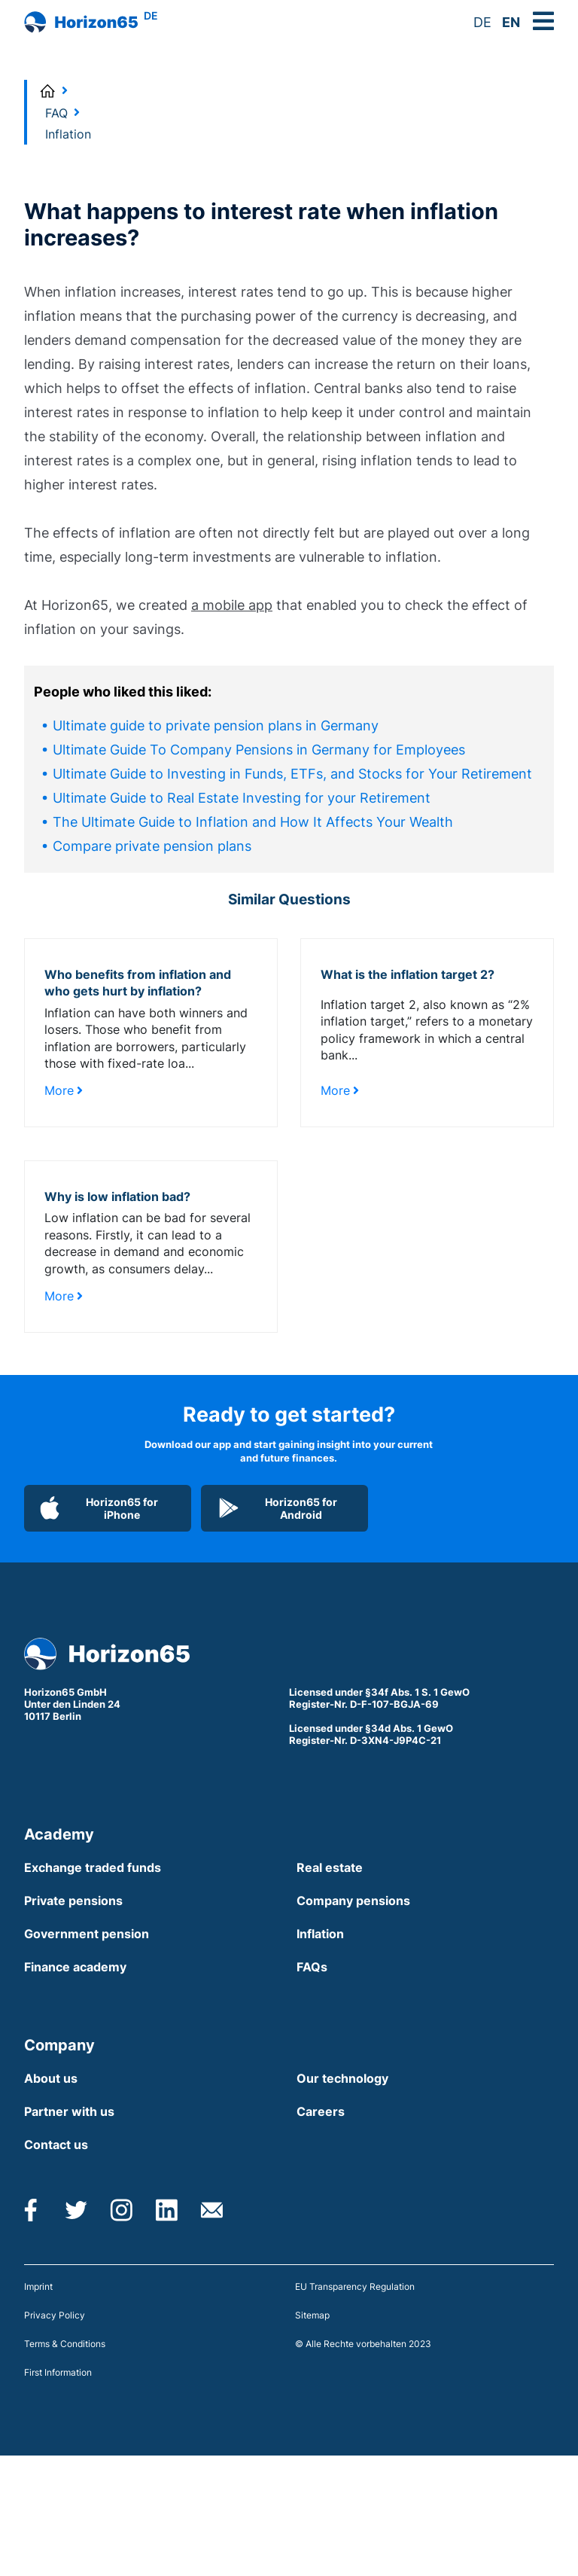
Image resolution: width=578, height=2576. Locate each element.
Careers (321, 2111)
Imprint (38, 2286)
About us (51, 2078)
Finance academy (75, 1966)
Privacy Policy (54, 2315)
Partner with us (69, 2111)
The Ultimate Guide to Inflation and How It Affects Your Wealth (253, 822)
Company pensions (353, 1900)
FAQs (312, 1966)
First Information (58, 2372)
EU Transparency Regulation (355, 2286)
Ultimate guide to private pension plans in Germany (216, 725)
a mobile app (231, 605)
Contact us (56, 2144)
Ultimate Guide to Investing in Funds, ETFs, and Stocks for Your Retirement (292, 774)
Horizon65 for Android (277, 1508)
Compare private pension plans (152, 846)
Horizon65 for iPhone (99, 1508)
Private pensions (73, 1900)
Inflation (320, 1933)
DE (482, 22)
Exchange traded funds (92, 1867)
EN (511, 22)
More (63, 1090)
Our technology (342, 2078)
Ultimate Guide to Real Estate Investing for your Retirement (241, 798)
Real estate (330, 1867)
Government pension (86, 1933)
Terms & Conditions (64, 2343)
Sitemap (312, 2315)
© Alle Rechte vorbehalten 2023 (363, 2343)
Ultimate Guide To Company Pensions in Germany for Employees (259, 750)
